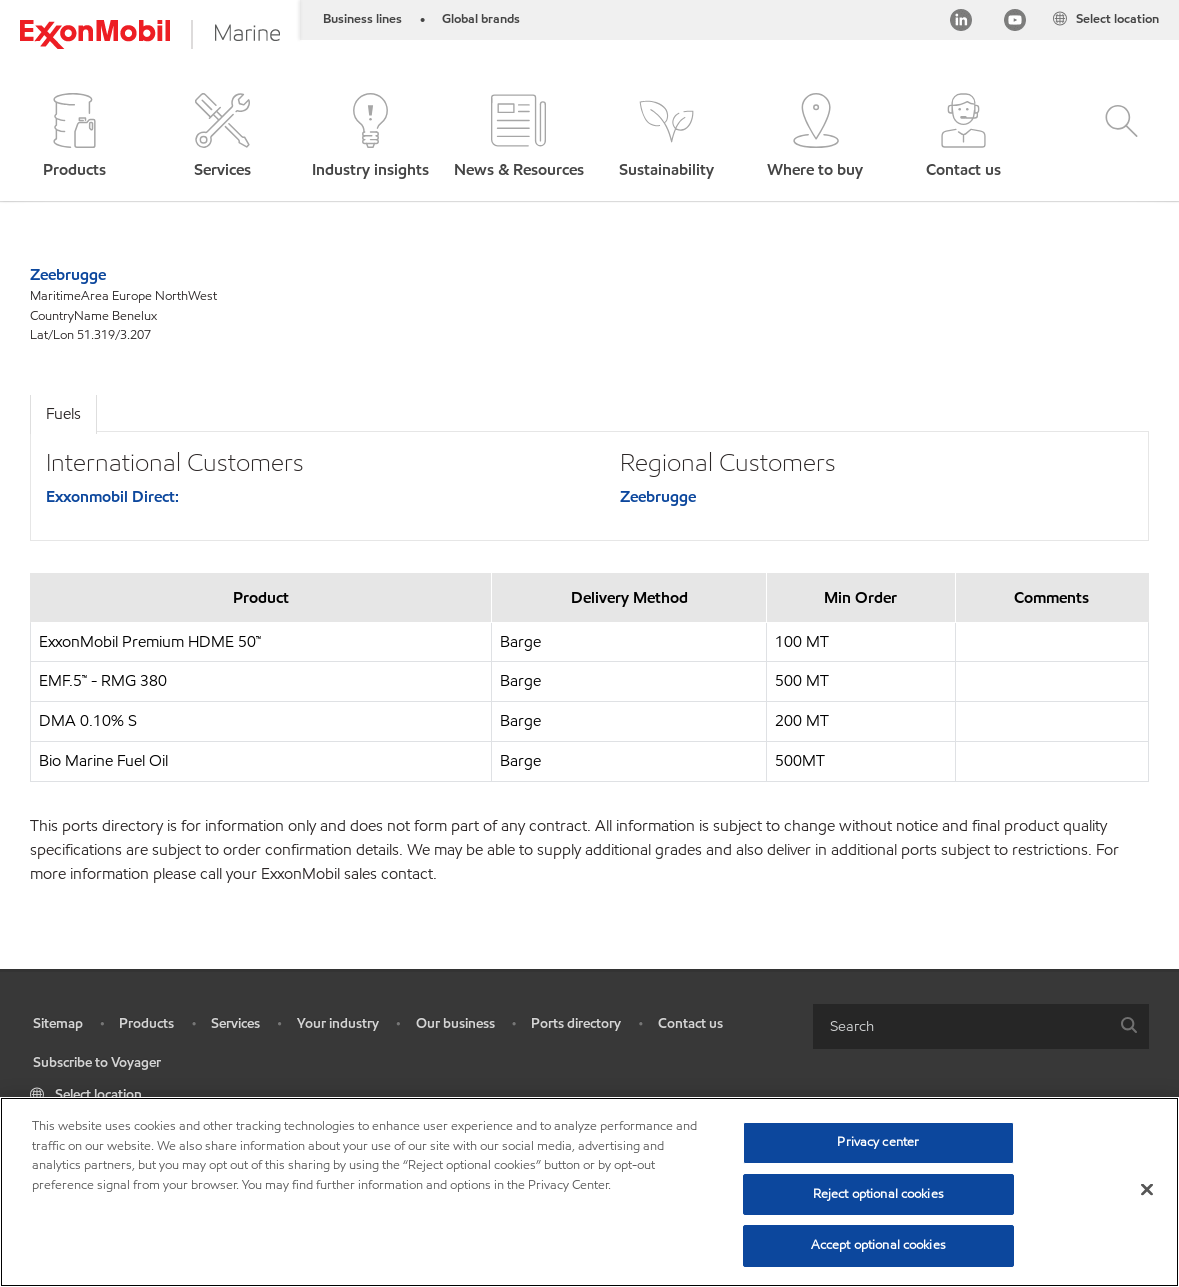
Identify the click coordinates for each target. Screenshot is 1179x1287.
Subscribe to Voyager (97, 1062)
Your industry (338, 1023)
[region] (589, 1192)
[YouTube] (1015, 23)
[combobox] (981, 1026)
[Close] (1147, 1190)
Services (235, 1023)
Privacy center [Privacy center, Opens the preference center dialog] (878, 1142)
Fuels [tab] (63, 413)
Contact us (690, 1023)
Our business (455, 1023)
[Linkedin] (961, 23)
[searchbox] (961, 1026)
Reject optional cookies (878, 1194)
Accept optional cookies (878, 1245)
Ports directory (576, 1023)
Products (146, 1023)
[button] (74, 137)
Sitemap (58, 1023)
